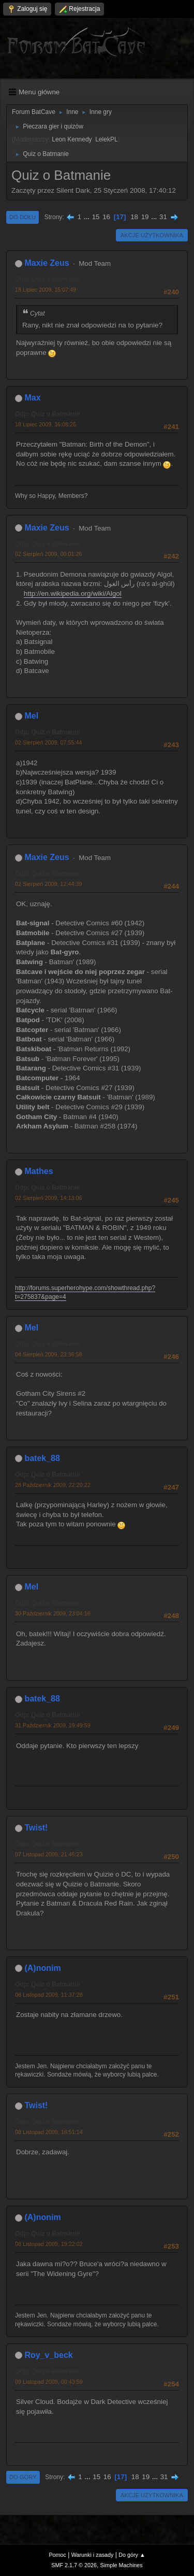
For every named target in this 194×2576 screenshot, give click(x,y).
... (88, 217)
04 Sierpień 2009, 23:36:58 (48, 1354)
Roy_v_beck (48, 2355)
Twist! (36, 1827)
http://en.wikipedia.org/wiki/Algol (73, 593)
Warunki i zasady (92, 2555)
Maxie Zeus (46, 263)
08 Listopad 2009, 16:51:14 (49, 2132)
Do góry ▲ (131, 2555)
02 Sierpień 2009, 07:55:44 (48, 742)
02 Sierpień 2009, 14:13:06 (48, 1198)
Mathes (38, 1171)
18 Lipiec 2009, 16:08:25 (45, 424)
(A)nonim (42, 1968)
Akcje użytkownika (152, 235)
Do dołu (22, 217)
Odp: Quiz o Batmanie (47, 279)
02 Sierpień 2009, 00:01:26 (48, 554)
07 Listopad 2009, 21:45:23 (49, 1854)
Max (32, 397)
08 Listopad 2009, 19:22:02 (49, 2244)
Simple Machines (121, 2565)
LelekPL (106, 139)
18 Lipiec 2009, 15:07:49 (45, 290)
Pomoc (57, 2555)
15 (96, 217)
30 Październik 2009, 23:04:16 (53, 1613)
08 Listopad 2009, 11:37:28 (49, 1995)
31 (163, 217)
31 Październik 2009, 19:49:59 (53, 1725)
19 (145, 217)
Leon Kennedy (72, 139)
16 (106, 217)
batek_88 (41, 1458)
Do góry (23, 2477)
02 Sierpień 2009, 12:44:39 (48, 884)
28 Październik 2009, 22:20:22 (53, 1485)
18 (134, 217)
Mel (31, 715)
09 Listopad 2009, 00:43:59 (49, 2382)
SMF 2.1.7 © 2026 (74, 2565)
